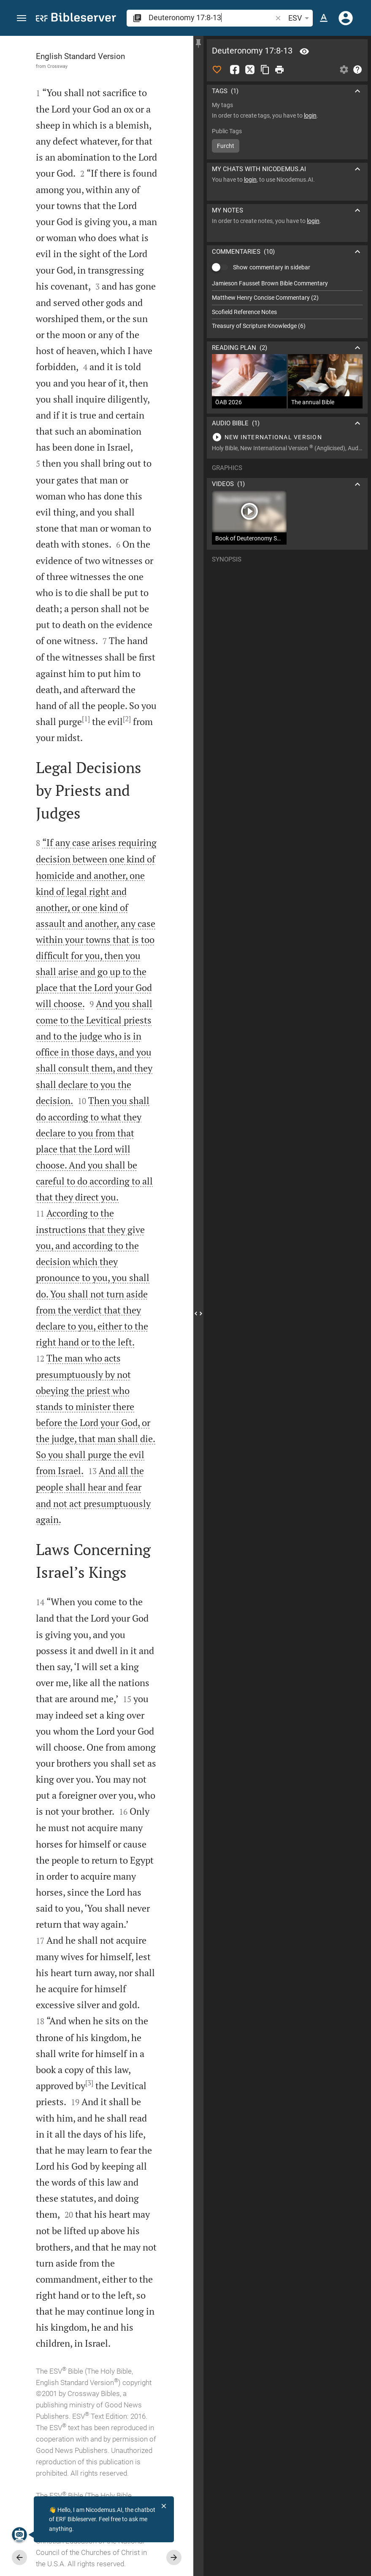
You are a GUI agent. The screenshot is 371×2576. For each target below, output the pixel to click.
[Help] (357, 69)
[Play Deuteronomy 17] (287, 437)
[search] (211, 17)
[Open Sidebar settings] (344, 69)
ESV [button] (300, 18)
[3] (89, 2082)
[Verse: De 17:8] (304, 51)
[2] (127, 718)
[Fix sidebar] (198, 43)
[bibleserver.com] (76, 19)
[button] (21, 18)
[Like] (217, 69)
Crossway (57, 66)
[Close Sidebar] (198, 1313)
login (310, 115)
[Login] (345, 18)
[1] (86, 718)
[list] (287, 305)
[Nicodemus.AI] (19, 2534)
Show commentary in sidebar (271, 267)
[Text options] (323, 18)
